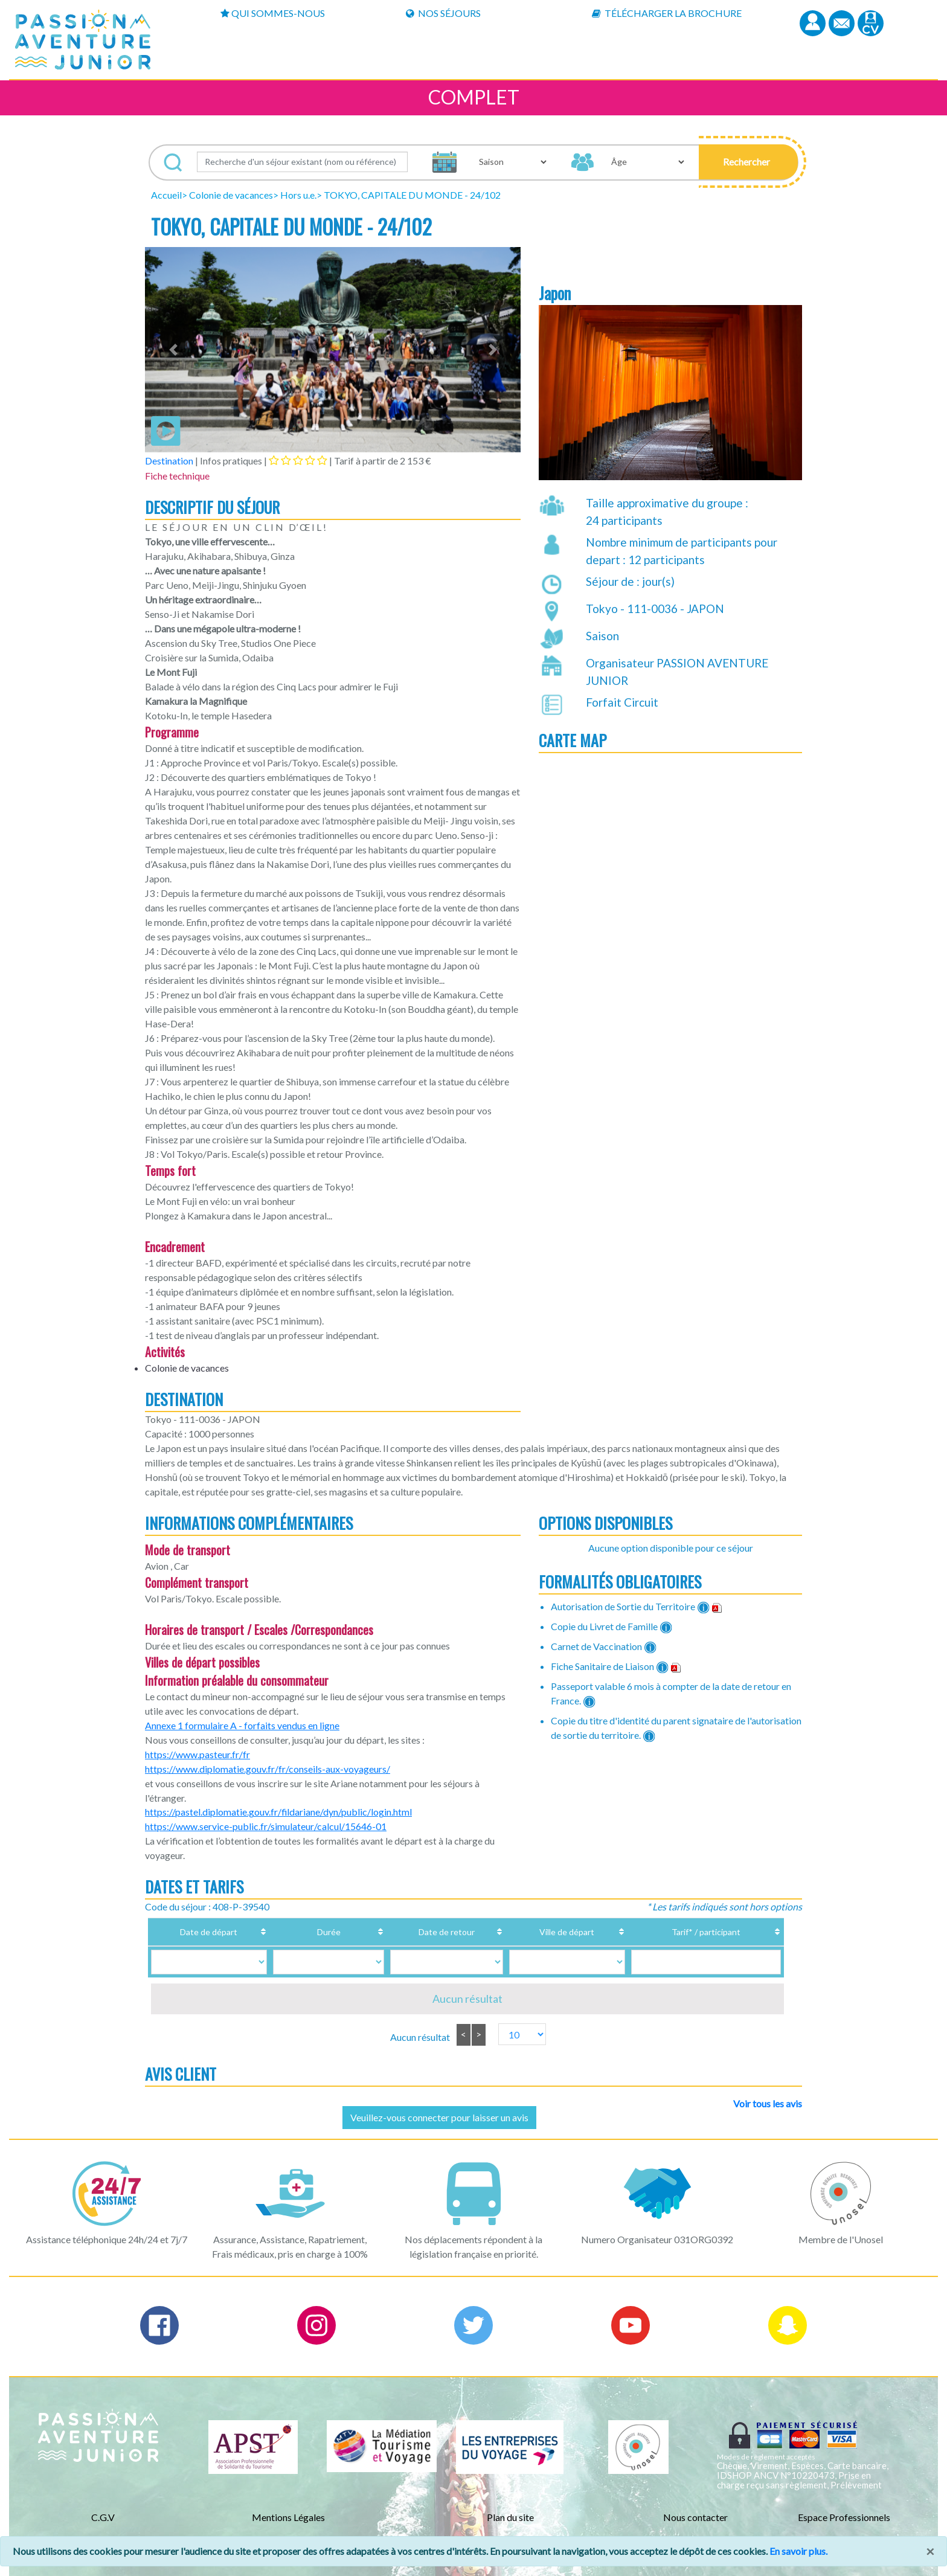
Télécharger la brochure (667, 13)
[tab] (298, 460)
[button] (748, 161)
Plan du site (510, 2517)
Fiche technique (177, 475)
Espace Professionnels (844, 2517)
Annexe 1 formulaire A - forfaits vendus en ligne (242, 1725)
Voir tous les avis (767, 2103)
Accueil (166, 195)
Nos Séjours (443, 13)
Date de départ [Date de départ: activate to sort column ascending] (213, 1932)
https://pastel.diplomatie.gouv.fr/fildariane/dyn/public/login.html (278, 1811)
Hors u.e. (298, 195)
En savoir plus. (798, 2551)
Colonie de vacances (231, 195)
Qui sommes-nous (272, 13)
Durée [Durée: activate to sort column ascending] (314, 1932)
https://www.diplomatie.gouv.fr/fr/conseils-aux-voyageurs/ (267, 1769)
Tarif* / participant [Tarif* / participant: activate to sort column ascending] (685, 1932)
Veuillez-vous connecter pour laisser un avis (439, 2117)
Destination (169, 460)
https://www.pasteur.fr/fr (197, 1754)
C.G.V (103, 2517)
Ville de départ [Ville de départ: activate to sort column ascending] (533, 1932)
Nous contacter (695, 2517)
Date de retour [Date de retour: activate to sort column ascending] (414, 1932)
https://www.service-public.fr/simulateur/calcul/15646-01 (266, 1826)
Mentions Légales (288, 2517)
